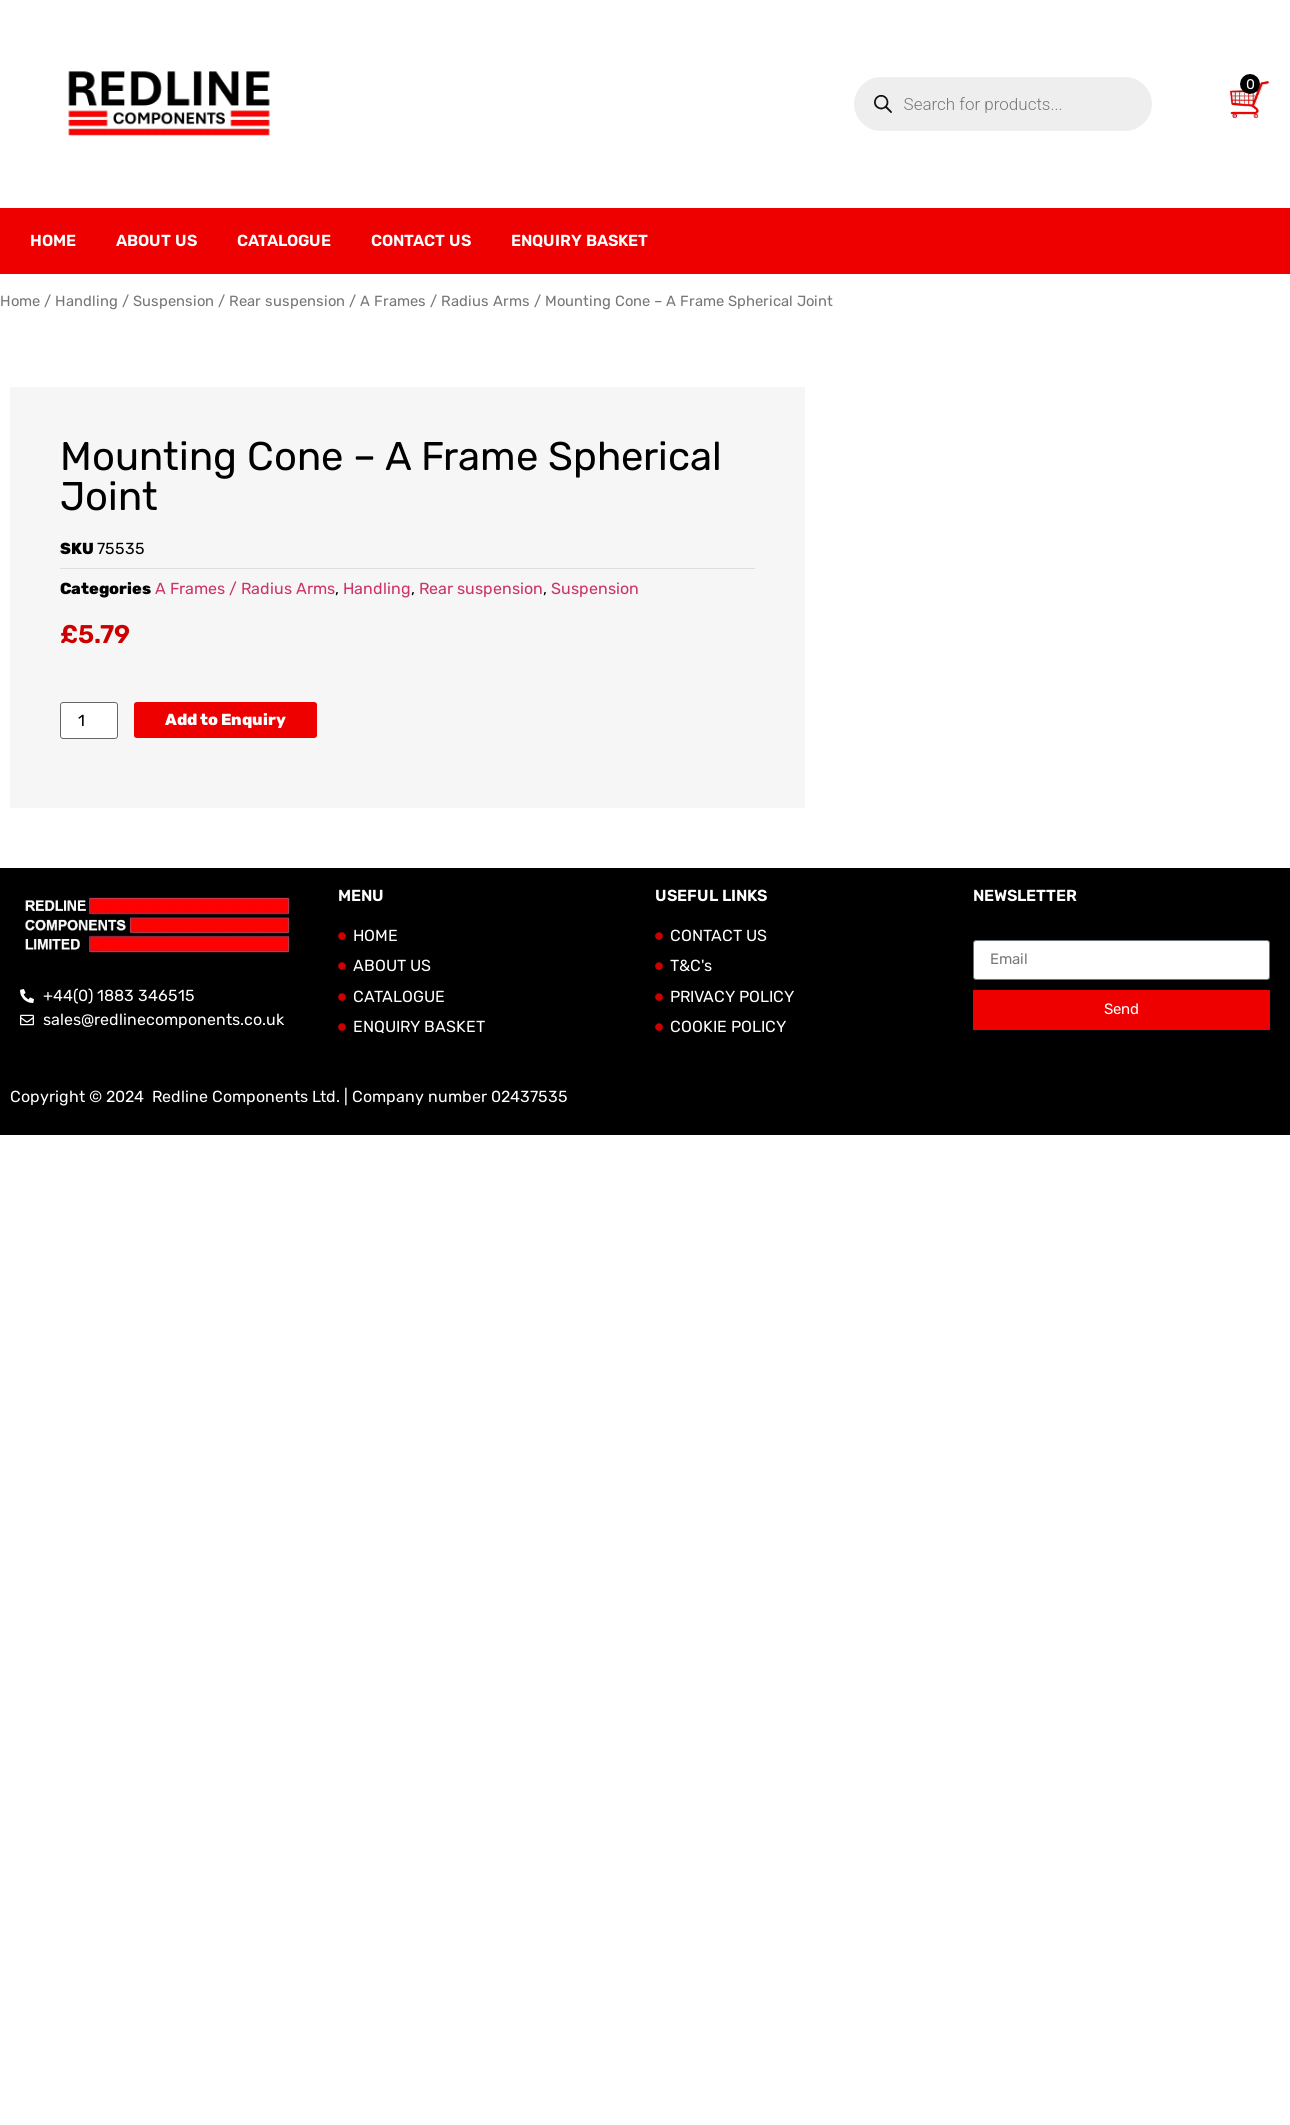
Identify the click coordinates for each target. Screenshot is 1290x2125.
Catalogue (284, 240)
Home (53, 240)
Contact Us (421, 240)
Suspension (173, 301)
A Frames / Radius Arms (445, 301)
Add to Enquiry (225, 719)
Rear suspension (287, 301)
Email (993, 932)
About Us (156, 240)
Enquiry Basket (579, 240)
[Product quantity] (89, 720)
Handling (86, 301)
